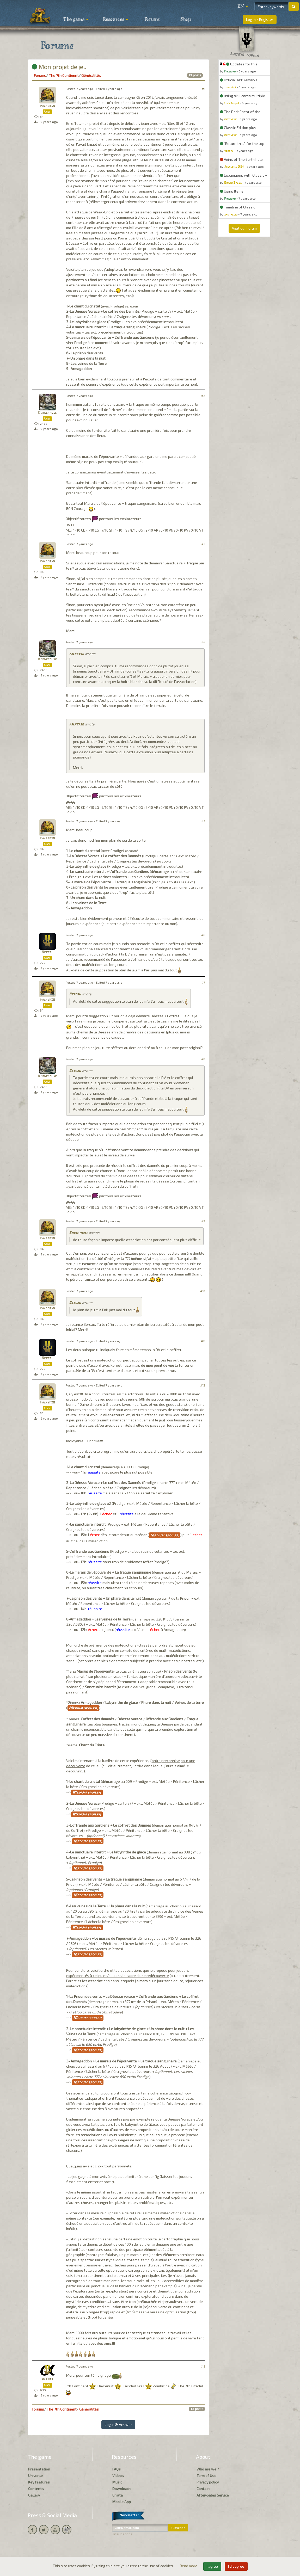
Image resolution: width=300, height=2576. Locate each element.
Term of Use (206, 2475)
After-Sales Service (213, 2495)
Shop (185, 19)
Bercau (47, 952)
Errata (117, 2495)
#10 (202, 1291)
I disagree (236, 2566)
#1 (203, 88)
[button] (242, 6)
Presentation (39, 2469)
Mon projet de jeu (59, 66)
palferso (47, 106)
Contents (36, 2488)
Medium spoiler (165, 1535)
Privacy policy (208, 2482)
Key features (39, 2482)
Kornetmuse (47, 413)
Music (117, 2482)
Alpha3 (47, 2379)
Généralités (91, 75)
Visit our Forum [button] (244, 228)
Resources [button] (115, 19)
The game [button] (75, 19)
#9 (203, 1221)
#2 (203, 395)
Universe (35, 2475)
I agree (212, 2566)
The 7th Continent (64, 75)
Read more (189, 2565)
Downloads (121, 2488)
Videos (118, 2475)
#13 (202, 2366)
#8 (203, 1059)
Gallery (34, 2495)
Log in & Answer (118, 2424)
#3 (203, 544)
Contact (203, 2488)
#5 (203, 821)
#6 (203, 935)
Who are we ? (208, 2469)
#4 (203, 642)
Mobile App (121, 2501)
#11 (203, 1341)
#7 (203, 982)
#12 (202, 1385)
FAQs (116, 2469)
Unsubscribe (122, 2534)
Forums (152, 19)
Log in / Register (259, 19)
